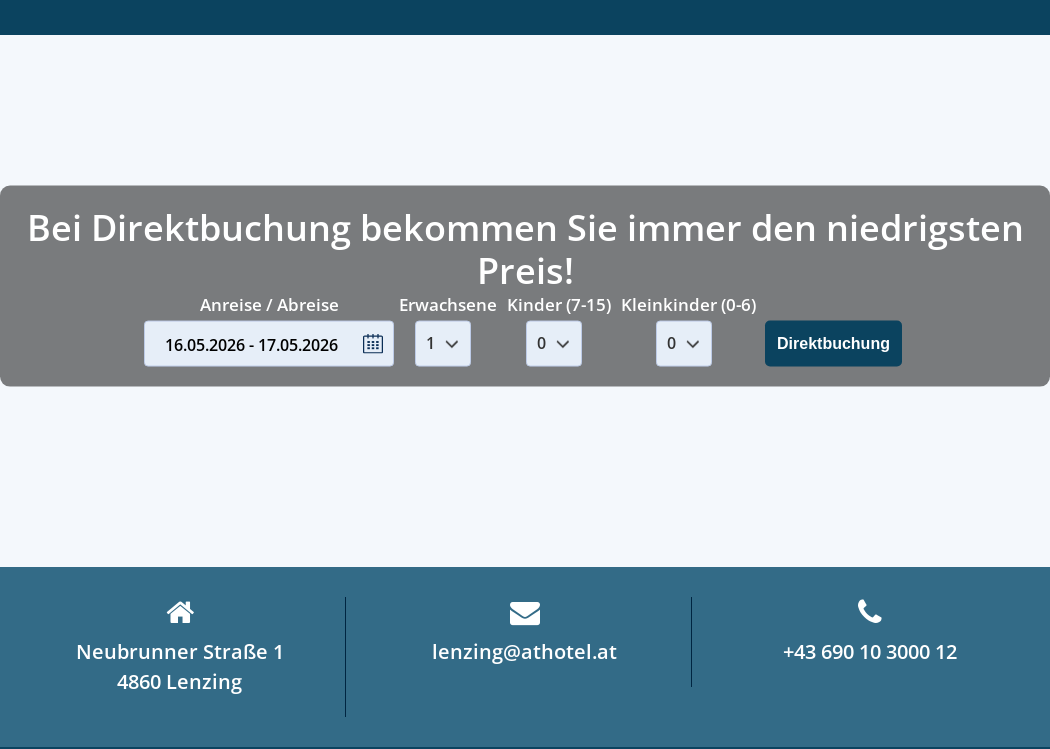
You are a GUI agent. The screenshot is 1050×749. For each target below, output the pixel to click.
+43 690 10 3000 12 (870, 631)
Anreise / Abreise (269, 304)
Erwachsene (448, 304)
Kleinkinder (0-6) (688, 304)
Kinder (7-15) (559, 304)
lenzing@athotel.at (524, 631)
